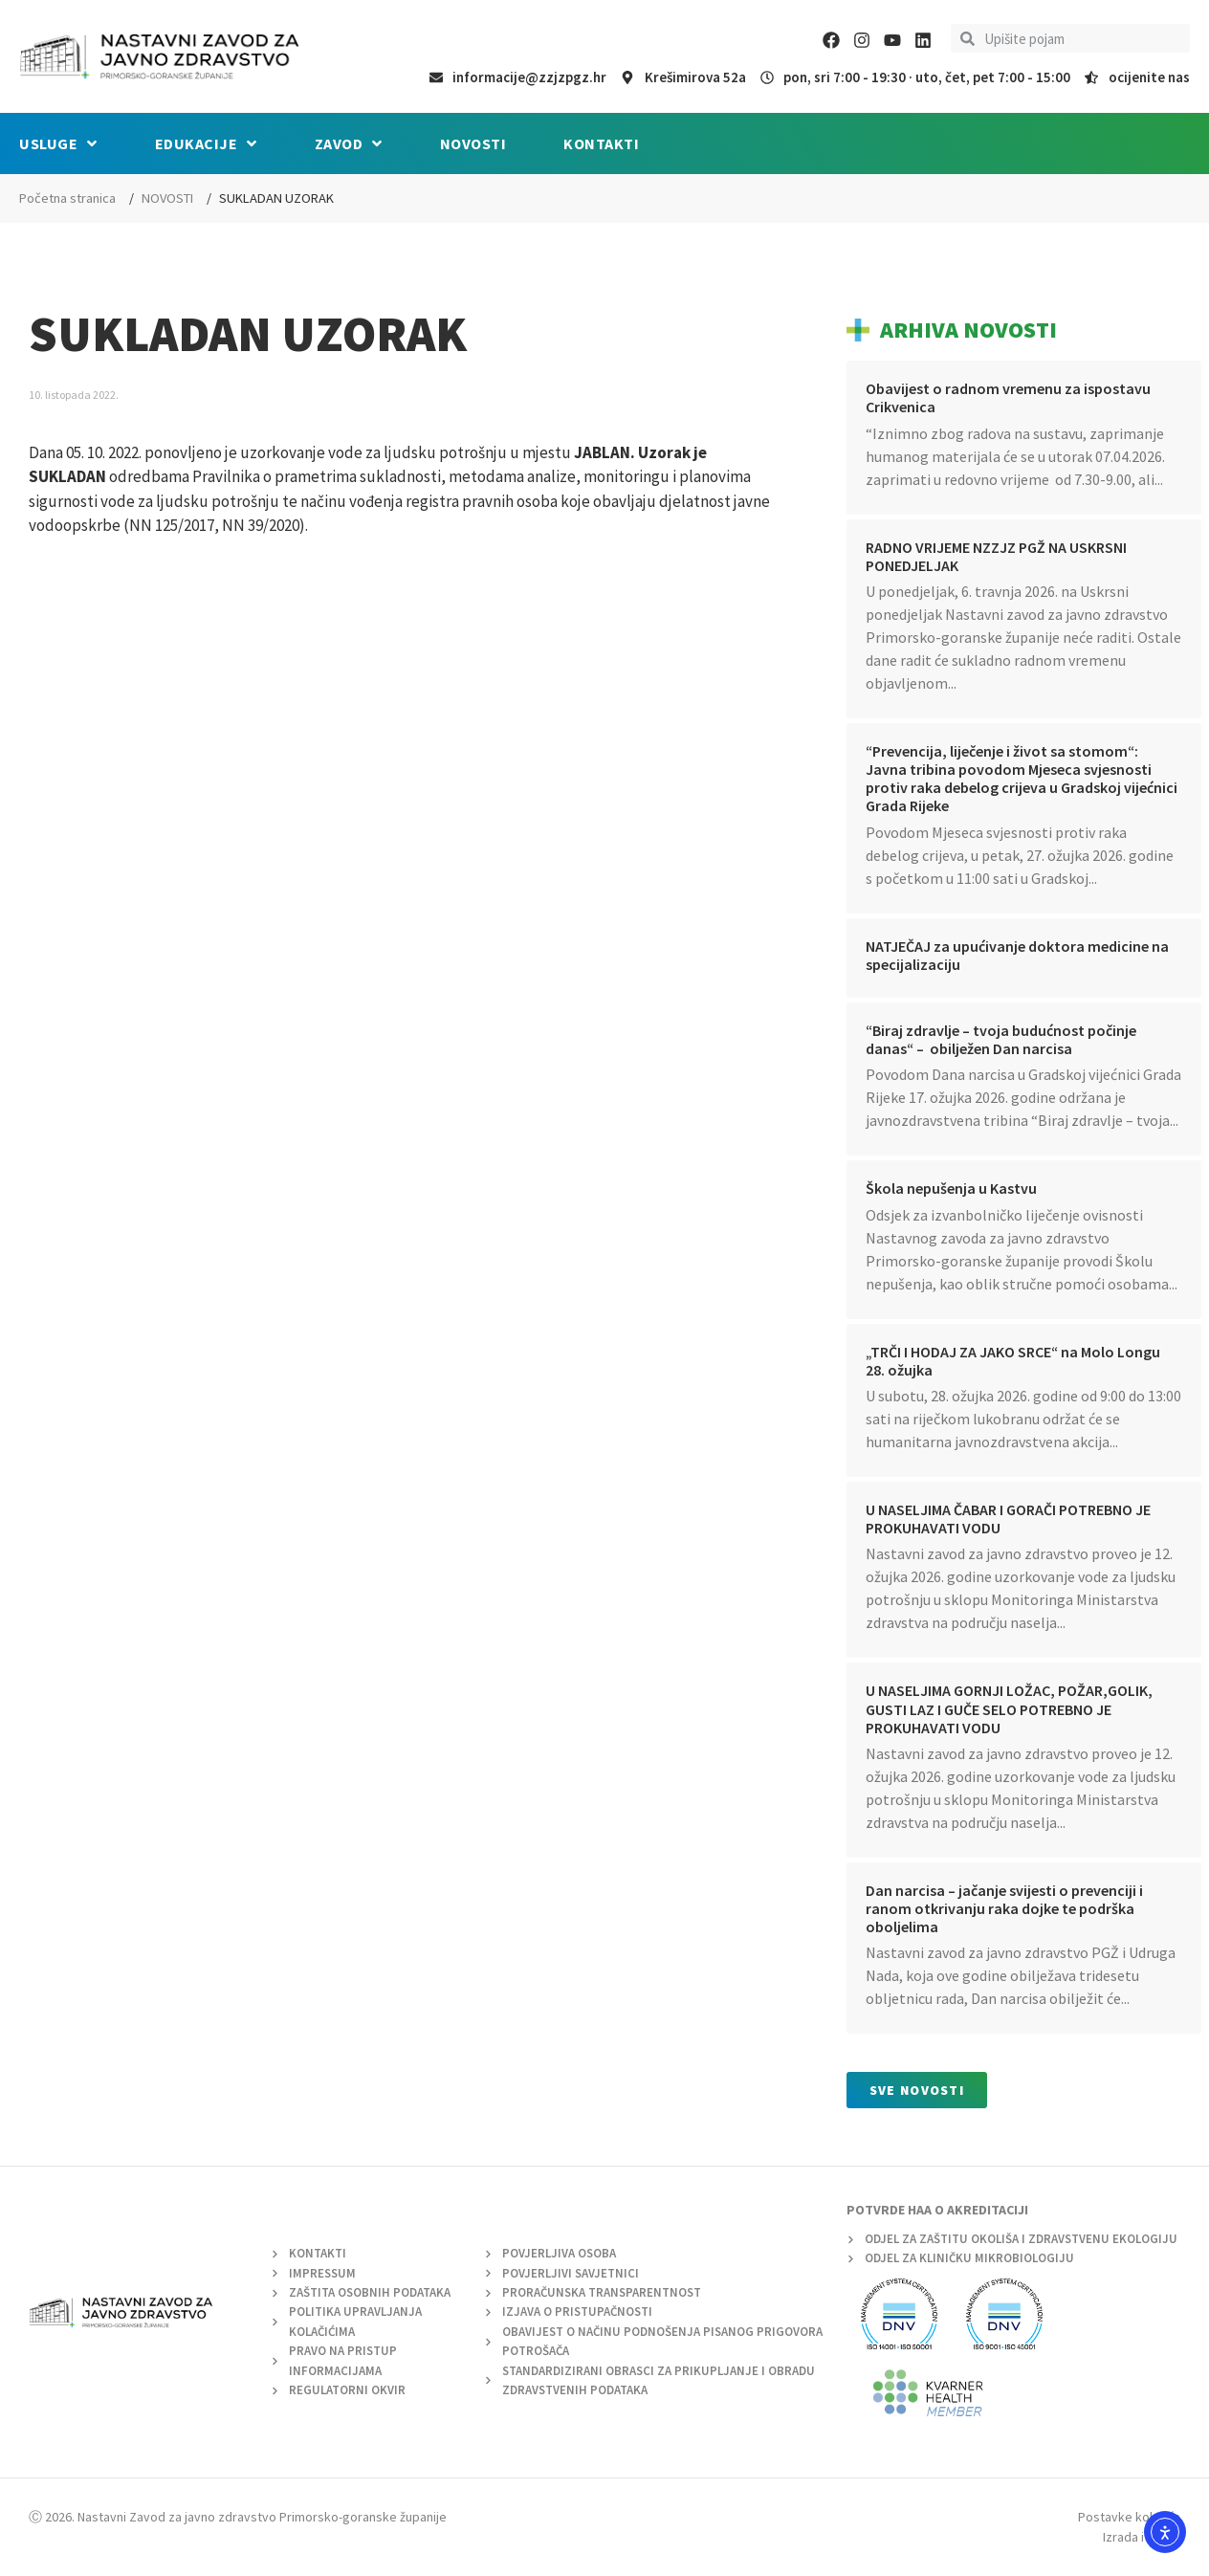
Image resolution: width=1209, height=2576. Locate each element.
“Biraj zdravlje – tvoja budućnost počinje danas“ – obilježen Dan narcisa (1001, 1039)
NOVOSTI (167, 198)
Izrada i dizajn (1141, 2536)
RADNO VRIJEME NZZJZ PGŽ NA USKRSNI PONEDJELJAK (996, 556)
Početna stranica (67, 198)
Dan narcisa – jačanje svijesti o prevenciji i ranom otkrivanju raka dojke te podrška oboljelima (1004, 1908)
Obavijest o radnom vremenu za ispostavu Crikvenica (1008, 397)
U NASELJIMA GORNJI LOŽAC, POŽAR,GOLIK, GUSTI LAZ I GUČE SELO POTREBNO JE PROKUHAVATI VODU (1009, 1708)
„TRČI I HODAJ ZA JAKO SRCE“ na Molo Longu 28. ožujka (1013, 1360)
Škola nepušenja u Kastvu (951, 1188)
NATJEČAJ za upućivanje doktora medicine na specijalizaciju (1017, 955)
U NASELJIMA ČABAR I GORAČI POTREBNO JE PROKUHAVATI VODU (1008, 1518)
